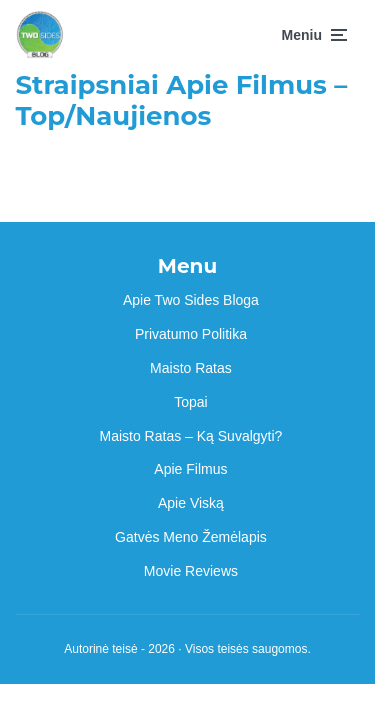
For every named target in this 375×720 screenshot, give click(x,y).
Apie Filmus (190, 469)
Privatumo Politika (191, 334)
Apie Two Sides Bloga (191, 300)
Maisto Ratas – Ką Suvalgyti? (191, 436)
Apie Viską (191, 503)
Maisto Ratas (191, 368)
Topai (190, 402)
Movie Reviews (191, 571)
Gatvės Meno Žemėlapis (191, 537)
